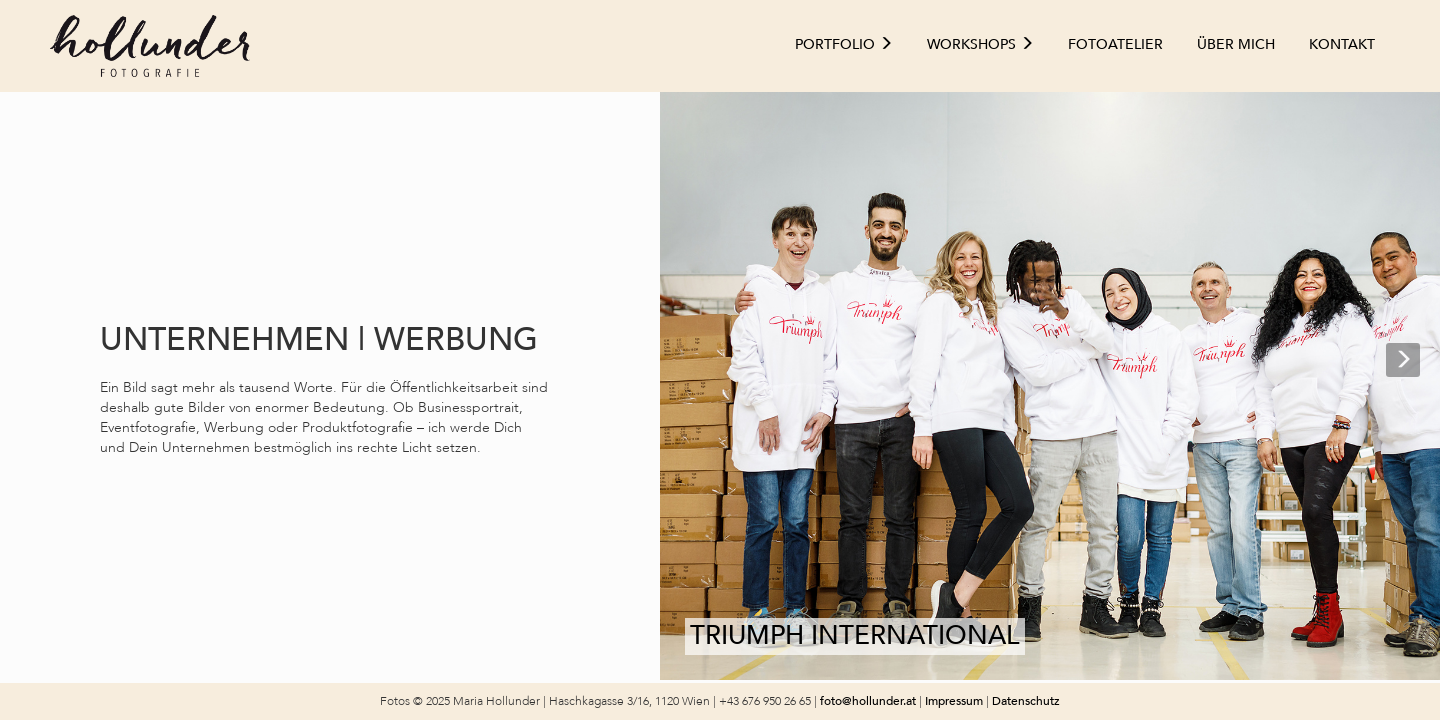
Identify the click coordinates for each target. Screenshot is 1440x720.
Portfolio (844, 44)
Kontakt (1342, 44)
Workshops (980, 44)
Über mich (1236, 44)
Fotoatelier (1115, 44)
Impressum (955, 701)
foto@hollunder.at (868, 701)
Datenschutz (1026, 701)
